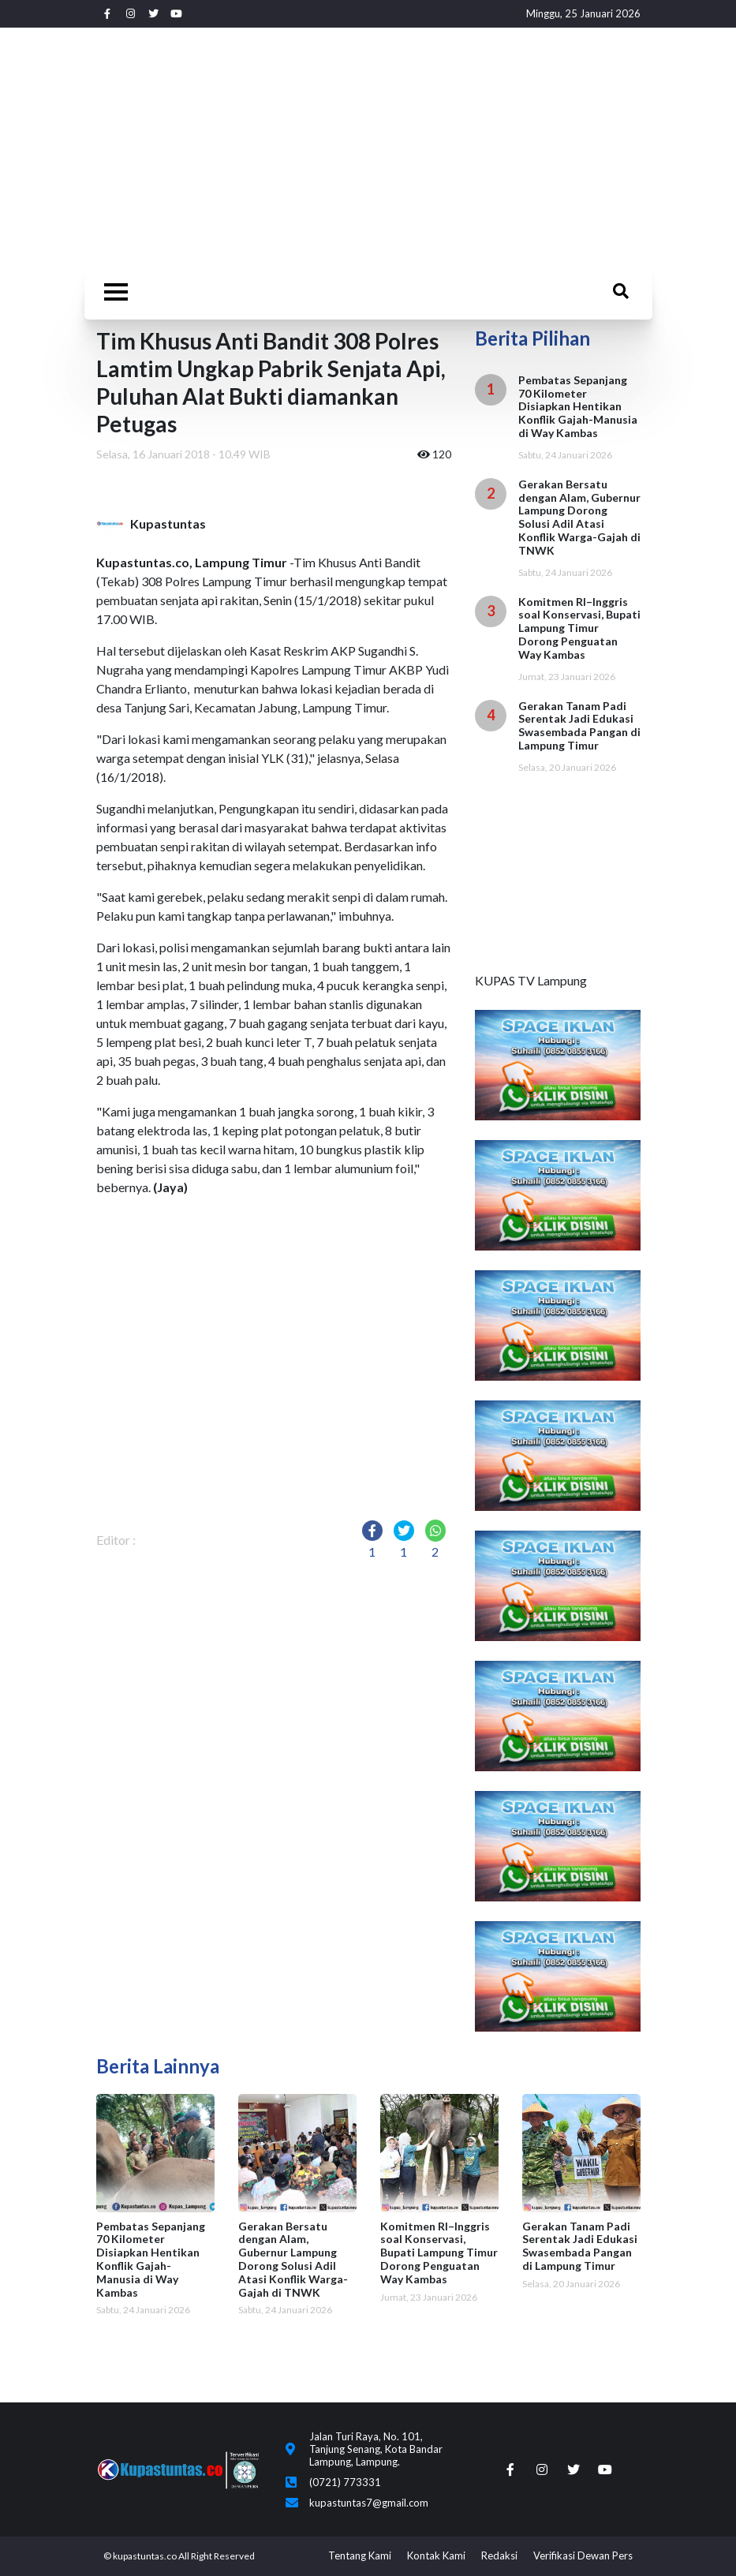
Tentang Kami (359, 2555)
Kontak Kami (436, 2555)
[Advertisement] (368, 146)
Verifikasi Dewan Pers (583, 2555)
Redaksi (499, 2555)
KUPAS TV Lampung (531, 980)
